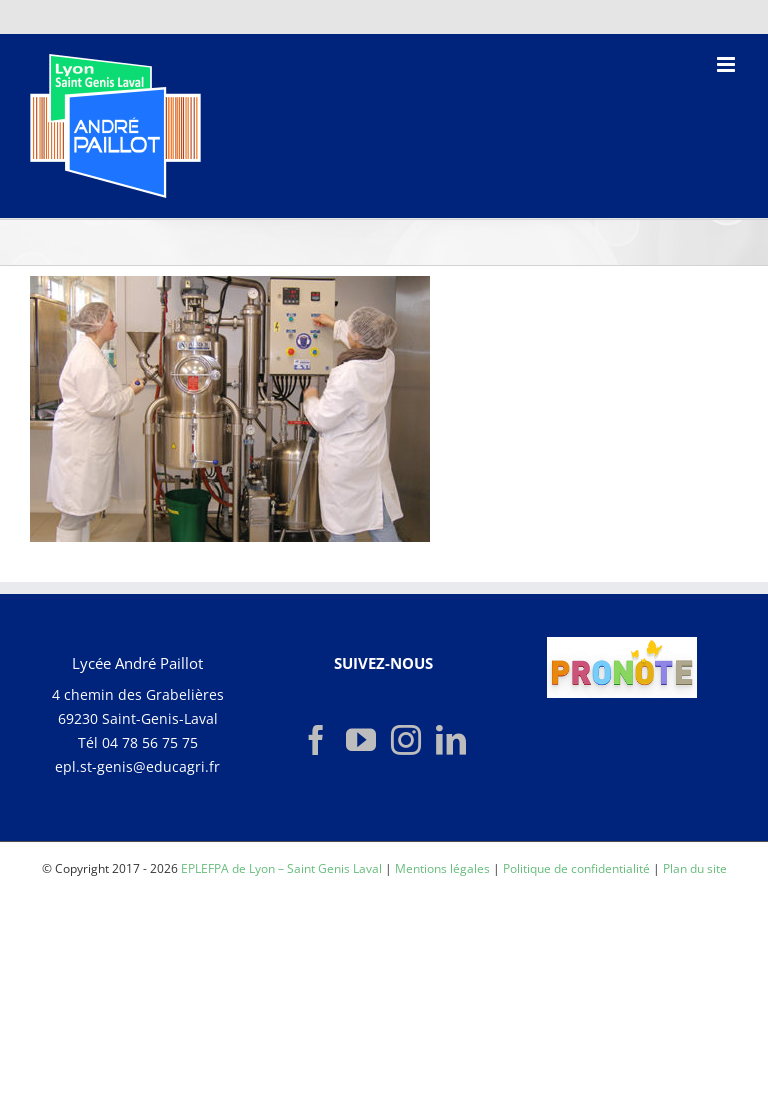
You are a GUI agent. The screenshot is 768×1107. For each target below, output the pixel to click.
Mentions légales (442, 868)
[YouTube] (361, 740)
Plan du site (695, 868)
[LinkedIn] (451, 740)
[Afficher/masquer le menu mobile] (727, 64)
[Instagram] (406, 740)
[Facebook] (316, 740)
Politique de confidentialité (576, 868)
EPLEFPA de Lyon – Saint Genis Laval (281, 868)
